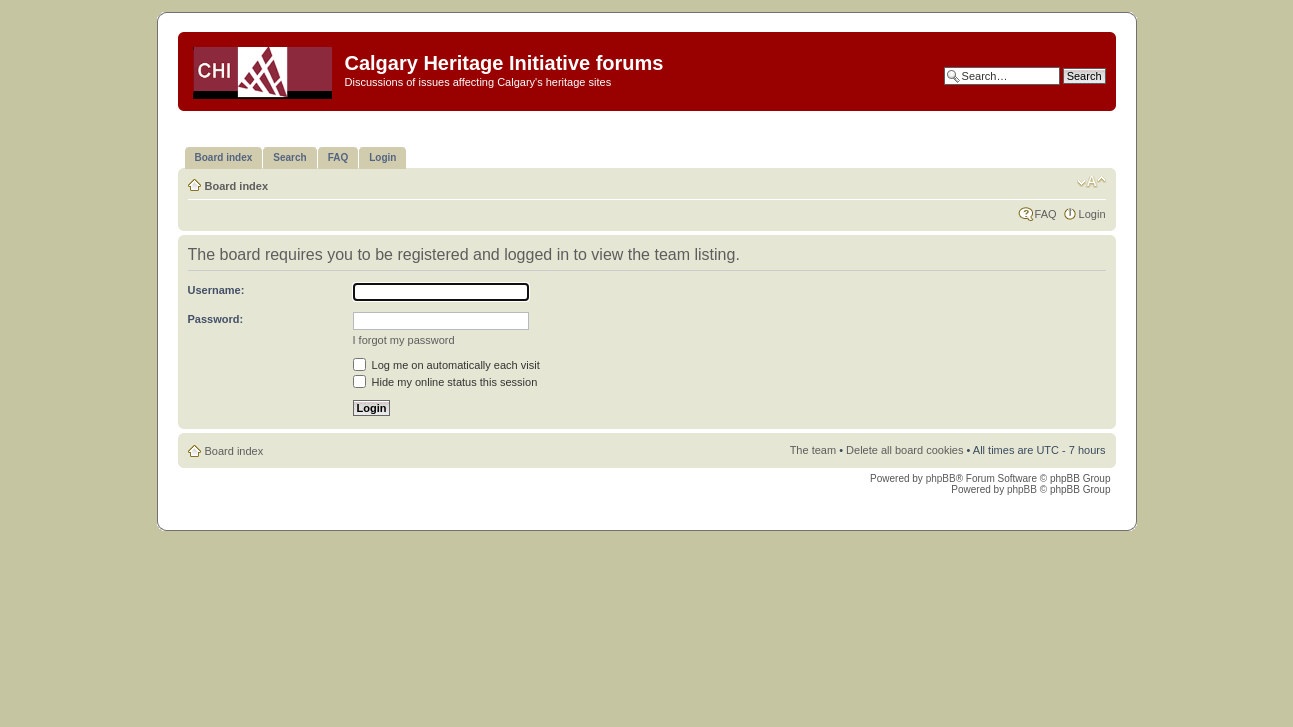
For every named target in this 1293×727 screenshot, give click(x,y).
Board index (237, 186)
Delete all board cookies (904, 450)
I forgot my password (404, 340)
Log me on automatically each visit (446, 365)
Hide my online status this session (445, 382)
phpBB (941, 478)
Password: (216, 319)
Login (1092, 214)
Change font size (1091, 182)
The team (813, 450)
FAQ (1046, 214)
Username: (216, 290)
